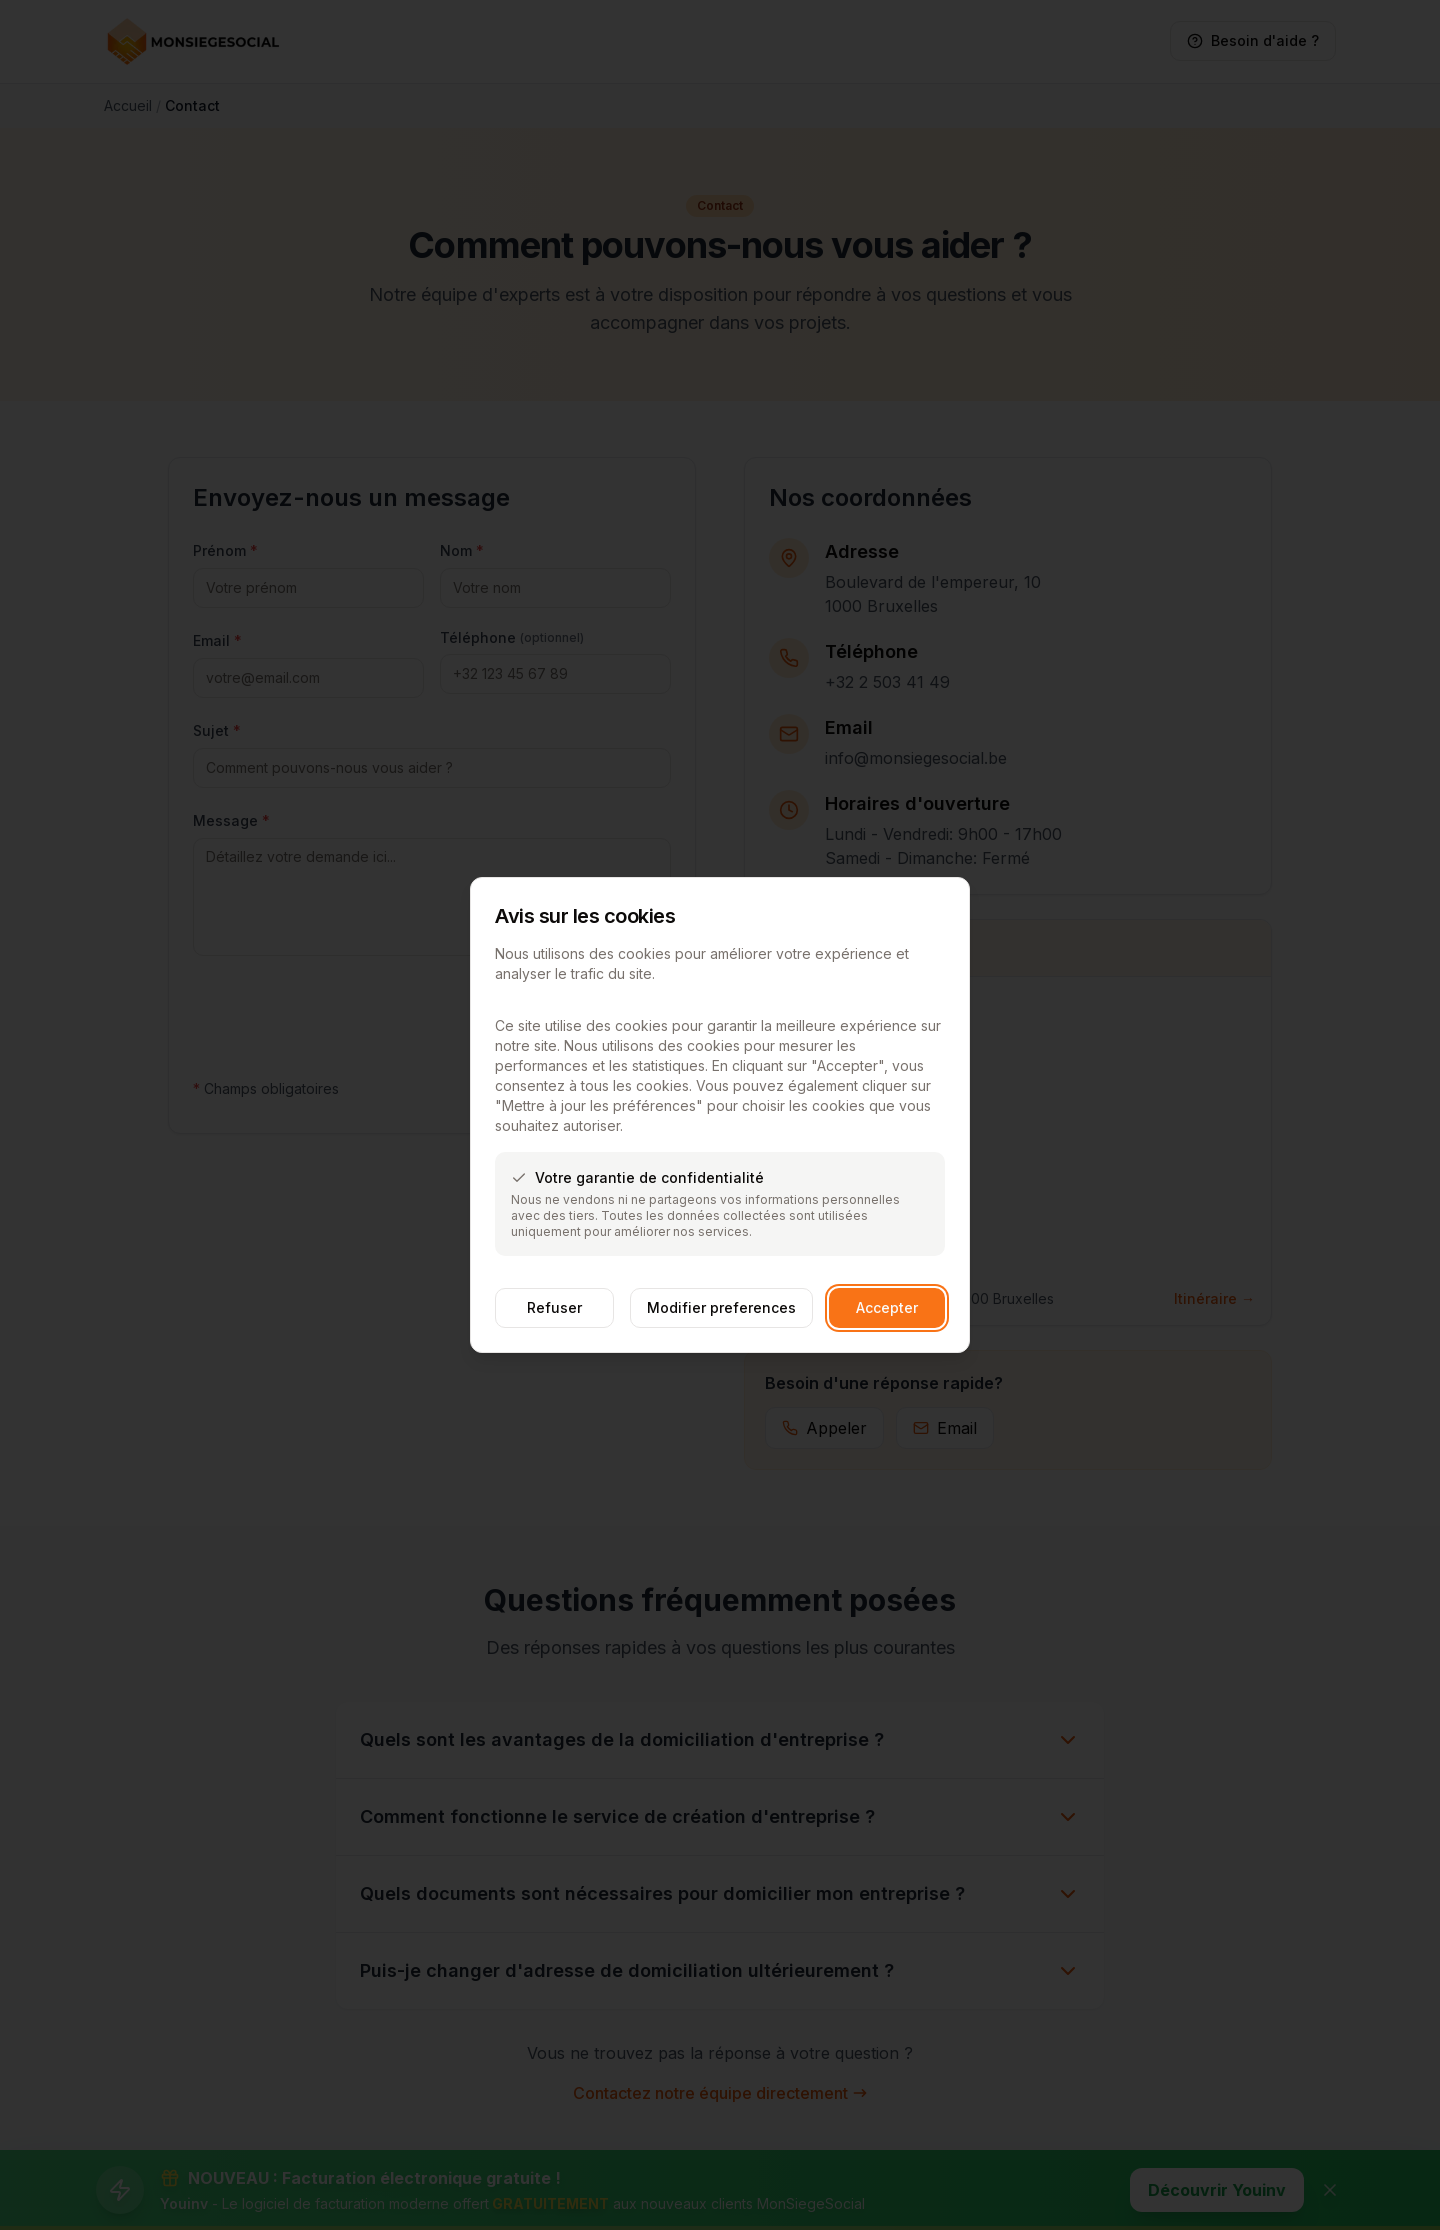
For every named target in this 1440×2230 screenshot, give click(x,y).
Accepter (887, 1307)
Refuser (554, 1307)
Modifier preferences (721, 1307)
